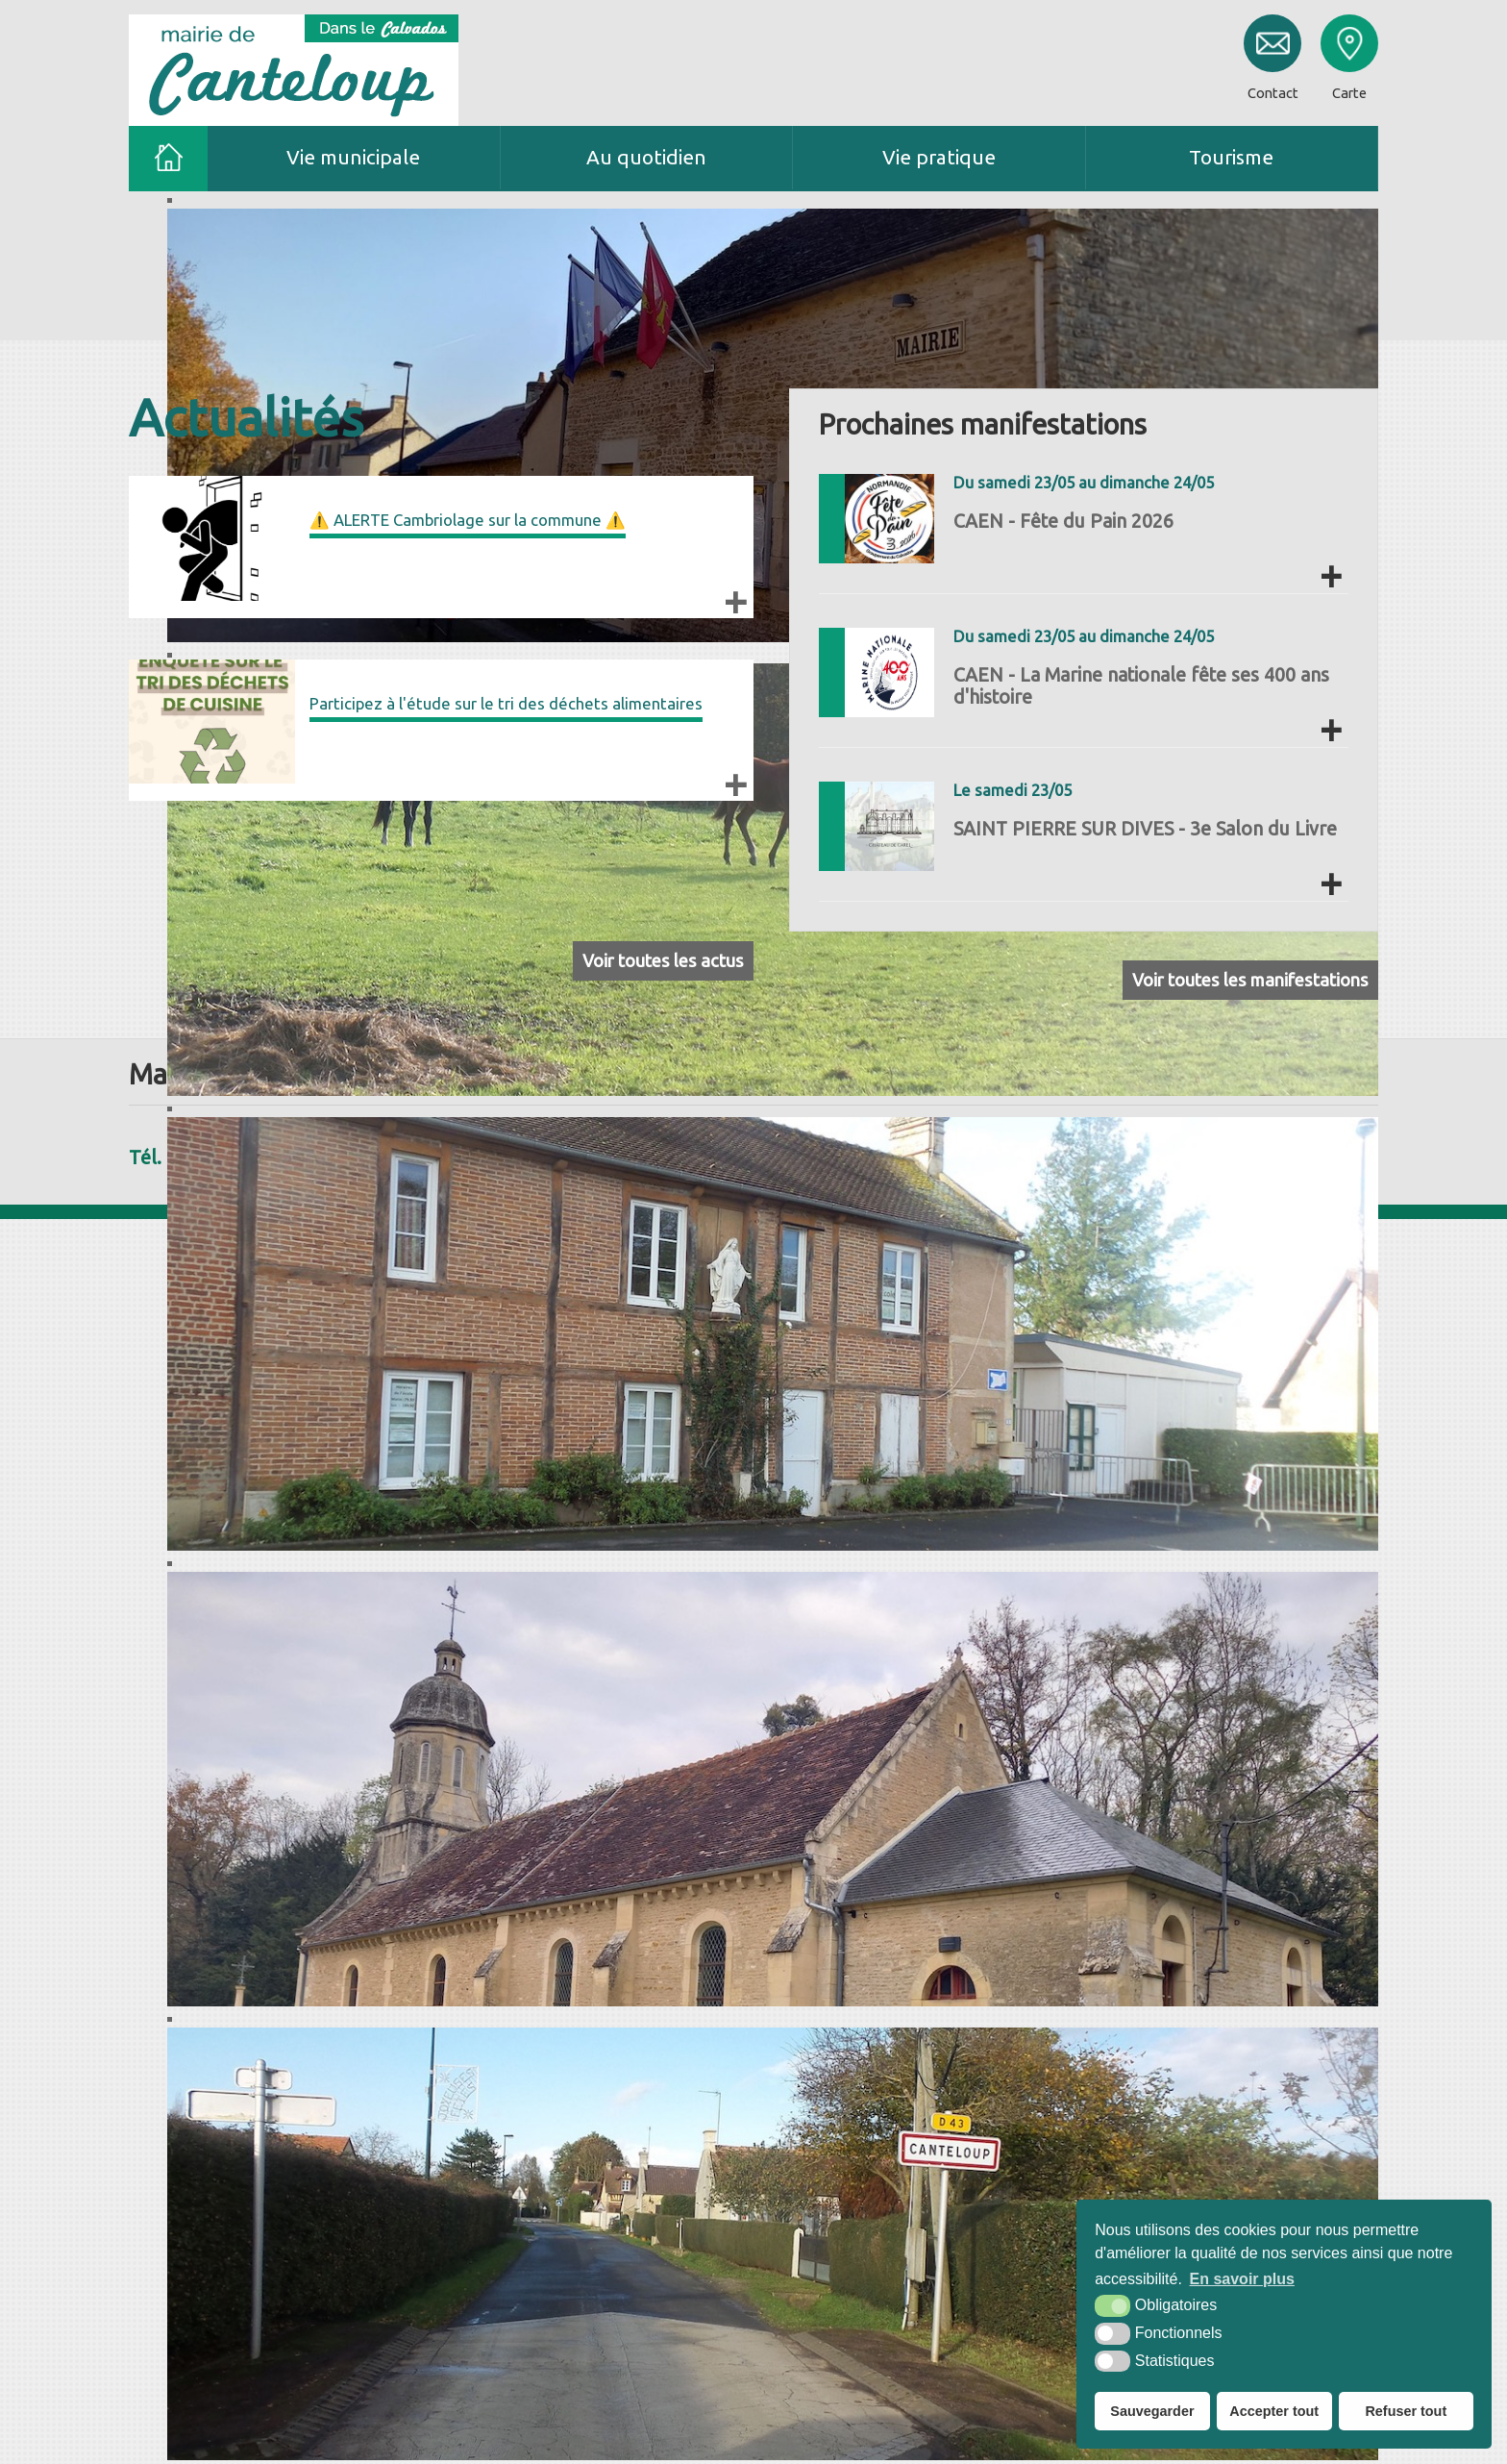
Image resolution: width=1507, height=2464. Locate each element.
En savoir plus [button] (1242, 2279)
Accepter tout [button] (1274, 2411)
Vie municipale (353, 157)
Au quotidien (646, 157)
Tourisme (1231, 157)
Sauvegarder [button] (1152, 2411)
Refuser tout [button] (1405, 2411)
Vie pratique (939, 157)
